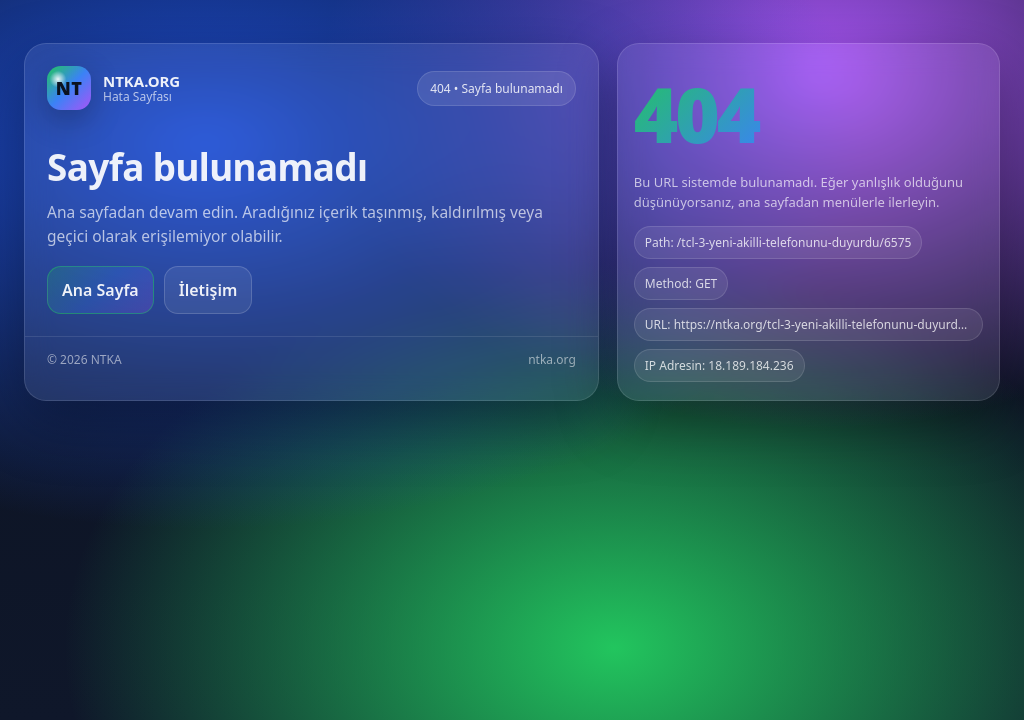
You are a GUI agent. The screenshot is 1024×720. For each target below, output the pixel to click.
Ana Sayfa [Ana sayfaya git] (100, 290)
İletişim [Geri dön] (208, 290)
